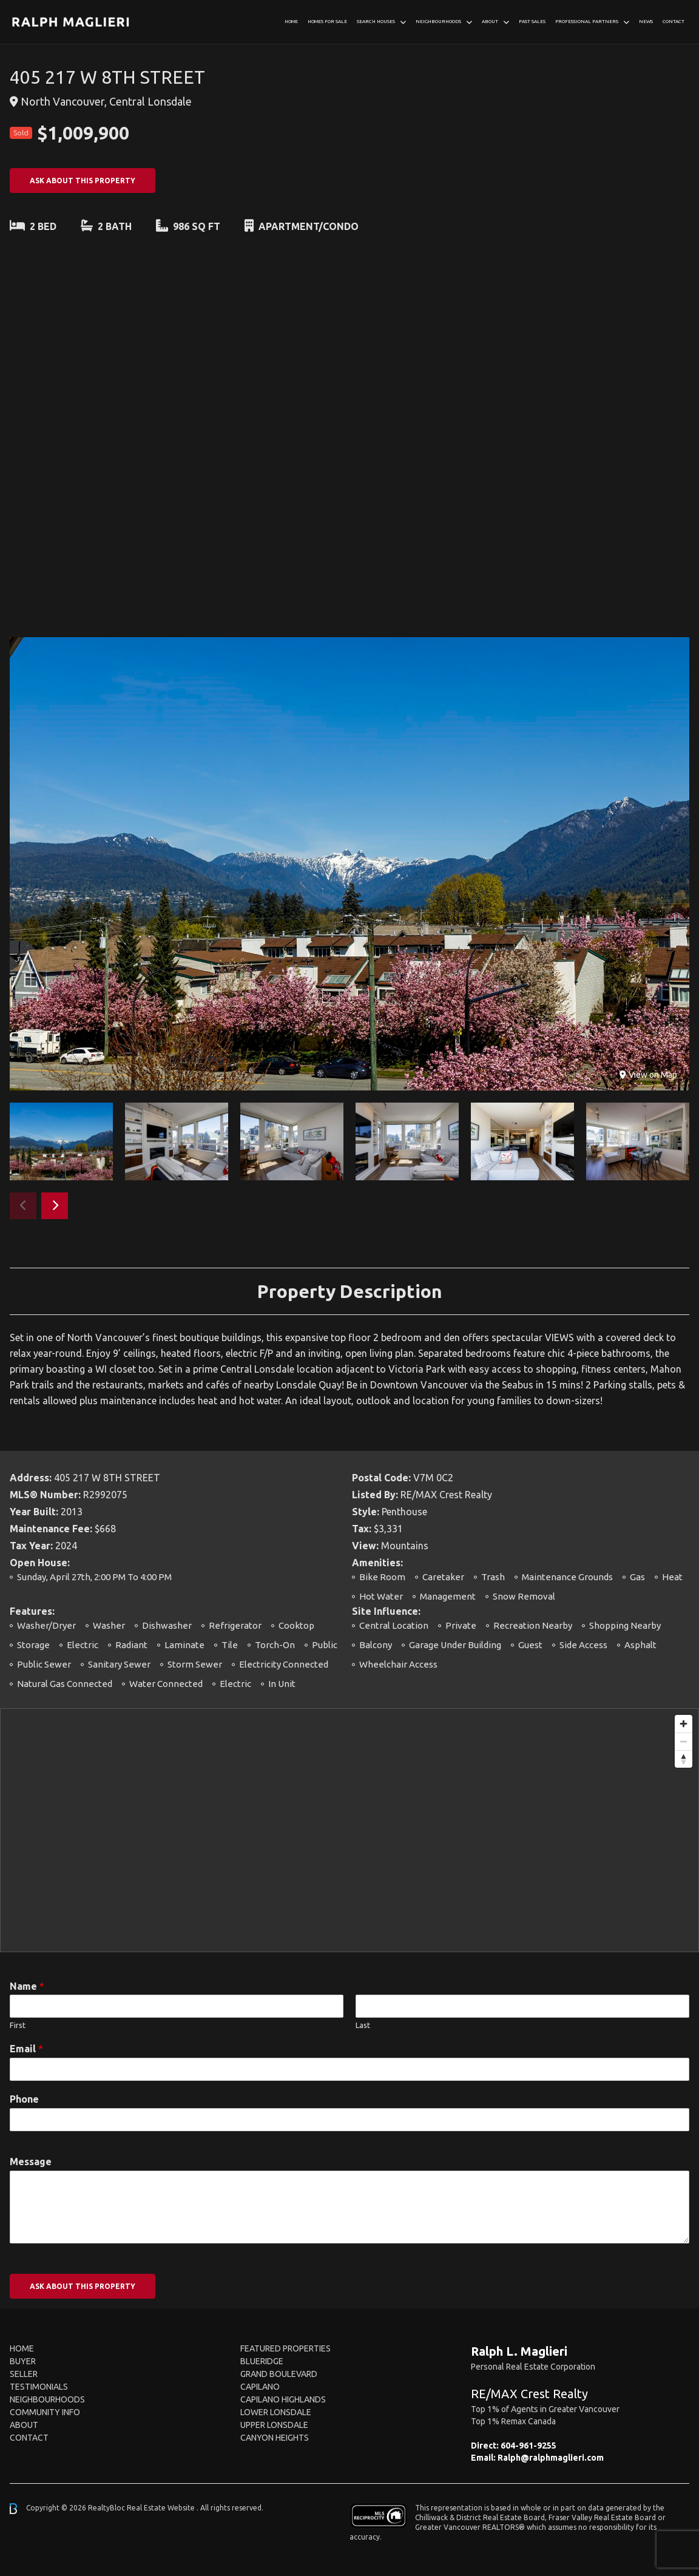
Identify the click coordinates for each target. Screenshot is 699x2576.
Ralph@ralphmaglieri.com (551, 2458)
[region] (349, 1830)
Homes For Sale (327, 21)
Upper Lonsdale (274, 2425)
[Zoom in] (683, 1724)
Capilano (260, 2387)
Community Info (45, 2412)
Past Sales (532, 21)
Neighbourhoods (438, 21)
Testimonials (39, 2387)
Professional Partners (586, 21)
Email (26, 2048)
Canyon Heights (274, 2437)
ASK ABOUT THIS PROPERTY (82, 180)
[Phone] (349, 2119)
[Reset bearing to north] (683, 1759)
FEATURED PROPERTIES (285, 2348)
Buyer (23, 2361)
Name (27, 1986)
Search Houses (376, 21)
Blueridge (261, 2361)
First (17, 2025)
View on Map (648, 1075)
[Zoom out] (683, 1741)
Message (31, 2161)
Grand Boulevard (278, 2374)
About (490, 21)
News (646, 21)
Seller (24, 2374)
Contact (673, 21)
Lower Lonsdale (275, 2412)
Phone (24, 2099)
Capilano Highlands (283, 2399)
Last (363, 2025)
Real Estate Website (162, 2508)
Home (291, 21)
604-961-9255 (528, 2445)
